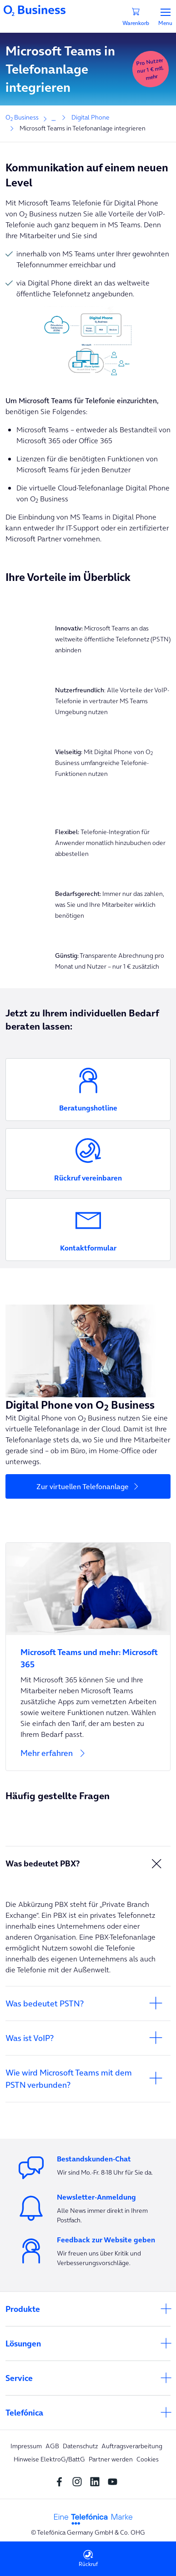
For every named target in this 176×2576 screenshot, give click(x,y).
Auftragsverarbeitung (131, 2446)
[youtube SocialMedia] (115, 2481)
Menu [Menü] (165, 17)
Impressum (26, 2446)
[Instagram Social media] (79, 2481)
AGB (52, 2446)
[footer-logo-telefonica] (93, 2518)
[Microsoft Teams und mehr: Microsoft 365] (88, 1653)
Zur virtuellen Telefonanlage (82, 1486)
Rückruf (88, 2558)
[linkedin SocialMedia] (97, 2481)
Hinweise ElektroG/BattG (49, 2459)
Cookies (147, 2459)
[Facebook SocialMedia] (62, 2481)
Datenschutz (80, 2446)
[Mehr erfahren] (88, 1759)
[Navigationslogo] (34, 9)
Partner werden (111, 2459)
